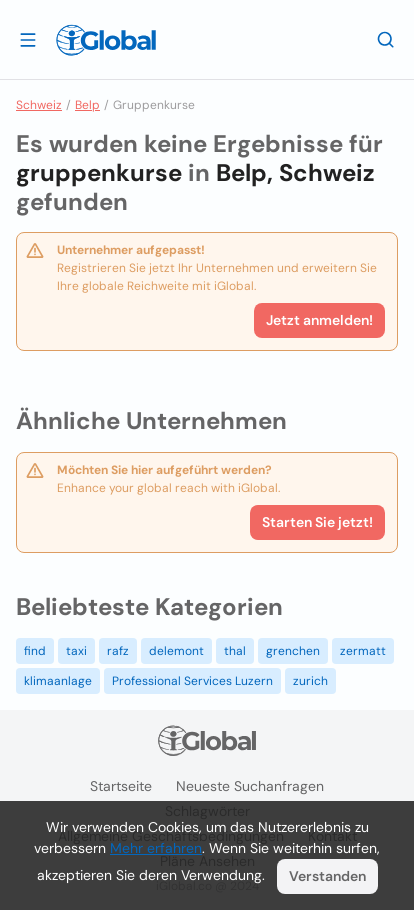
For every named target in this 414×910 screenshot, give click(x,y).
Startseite (121, 786)
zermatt (363, 651)
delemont (176, 651)
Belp (87, 105)
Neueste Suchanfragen (250, 786)
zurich (310, 681)
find (35, 651)
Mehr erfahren (156, 848)
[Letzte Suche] (386, 39)
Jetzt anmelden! (319, 320)
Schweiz (39, 105)
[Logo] (106, 40)
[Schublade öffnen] (28, 39)
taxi (76, 651)
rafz (118, 651)
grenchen (293, 651)
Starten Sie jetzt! (317, 522)
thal (235, 651)
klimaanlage (58, 681)
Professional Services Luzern (192, 681)
